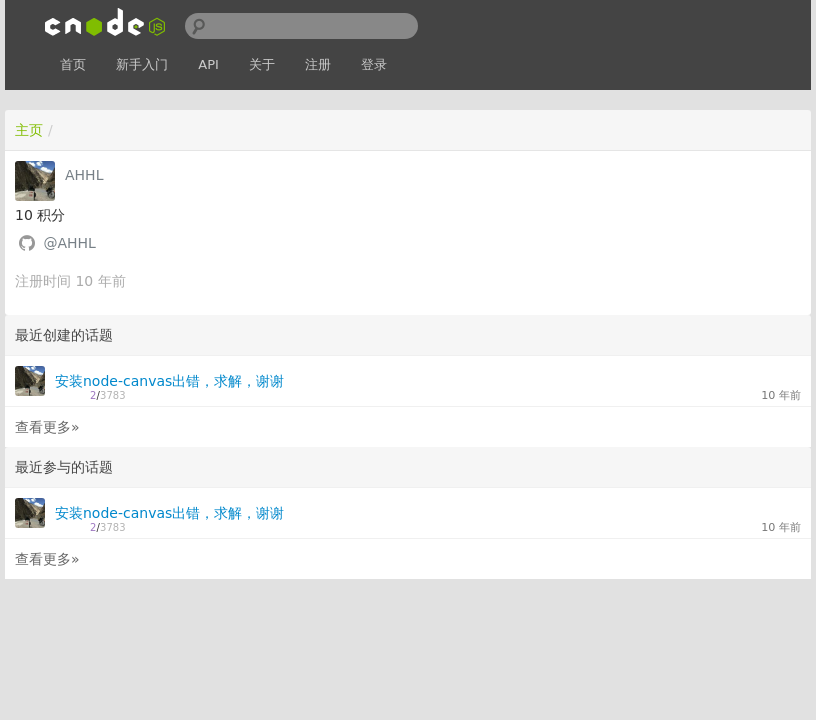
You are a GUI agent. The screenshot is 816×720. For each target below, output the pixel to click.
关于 (262, 64)
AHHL (84, 175)
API (208, 64)
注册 (318, 64)
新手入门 (142, 64)
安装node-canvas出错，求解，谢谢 (169, 381)
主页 (29, 130)
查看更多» (47, 427)
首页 (73, 64)
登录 (374, 64)
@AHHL (69, 243)
